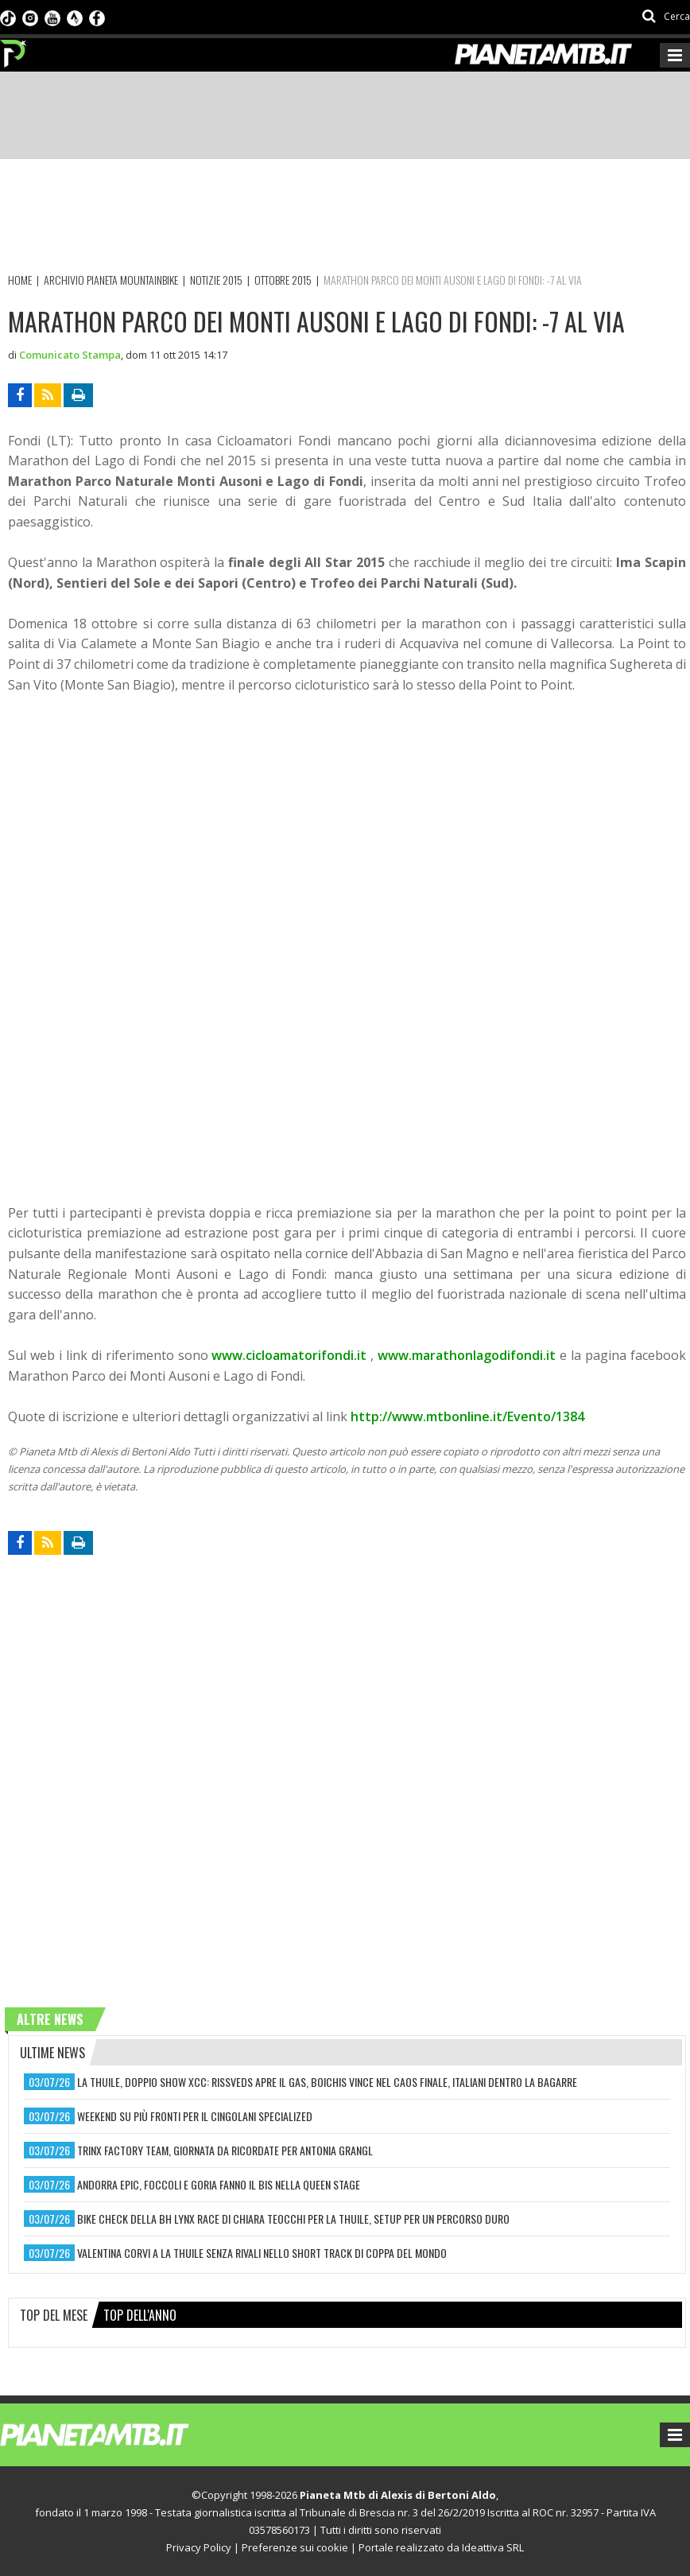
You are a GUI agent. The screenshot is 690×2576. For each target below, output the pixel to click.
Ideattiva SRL (493, 2547)
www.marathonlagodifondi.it (467, 1355)
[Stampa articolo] (78, 395)
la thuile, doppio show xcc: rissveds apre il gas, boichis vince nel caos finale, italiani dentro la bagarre (327, 2081)
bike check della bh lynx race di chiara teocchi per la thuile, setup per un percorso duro (293, 2218)
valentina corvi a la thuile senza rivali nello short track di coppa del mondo (262, 2252)
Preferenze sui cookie (295, 2547)
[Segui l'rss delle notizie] (47, 395)
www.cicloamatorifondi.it (288, 1355)
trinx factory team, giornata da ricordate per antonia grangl (225, 2150)
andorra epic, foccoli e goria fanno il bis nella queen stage (218, 2184)
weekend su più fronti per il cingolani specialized (194, 2116)
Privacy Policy (198, 2547)
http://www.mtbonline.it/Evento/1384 (467, 1416)
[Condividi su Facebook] (20, 395)
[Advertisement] (297, 218)
